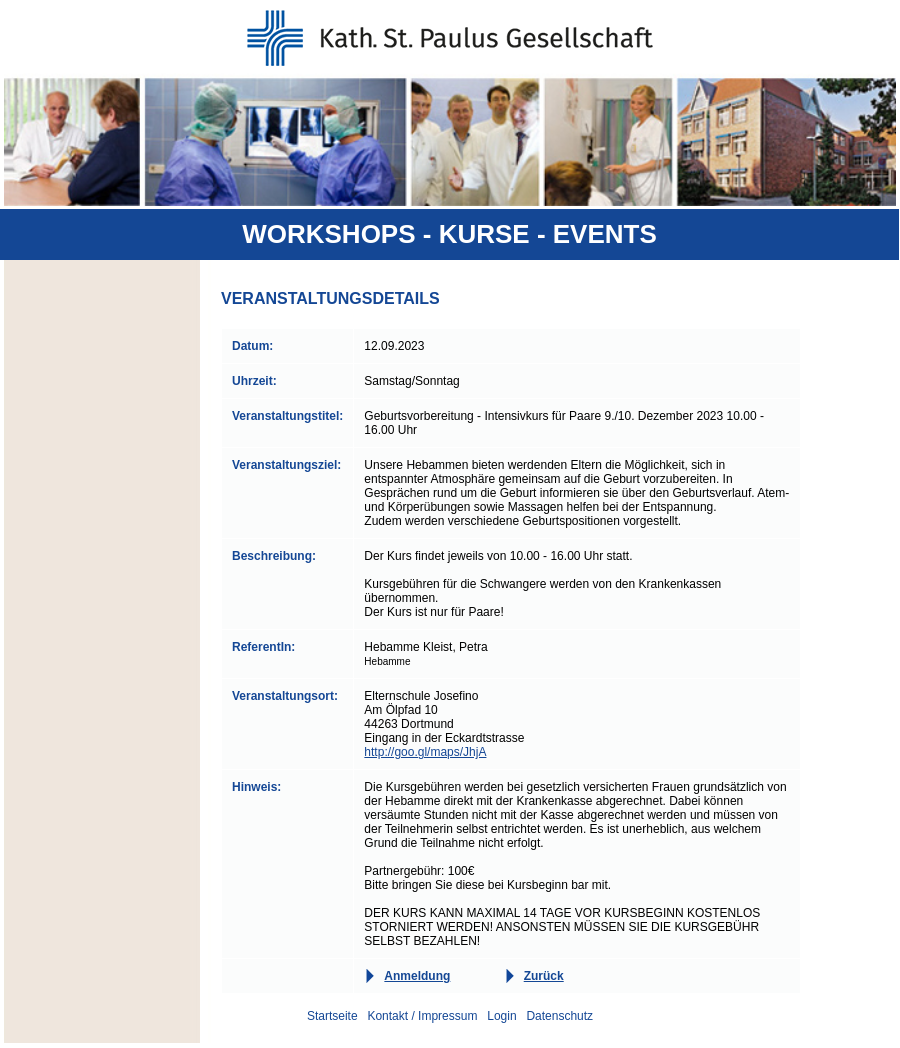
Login (501, 1016)
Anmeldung (417, 976)
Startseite (332, 1016)
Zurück (544, 976)
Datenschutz (559, 1016)
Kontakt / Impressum (422, 1016)
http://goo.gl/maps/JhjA (425, 752)
